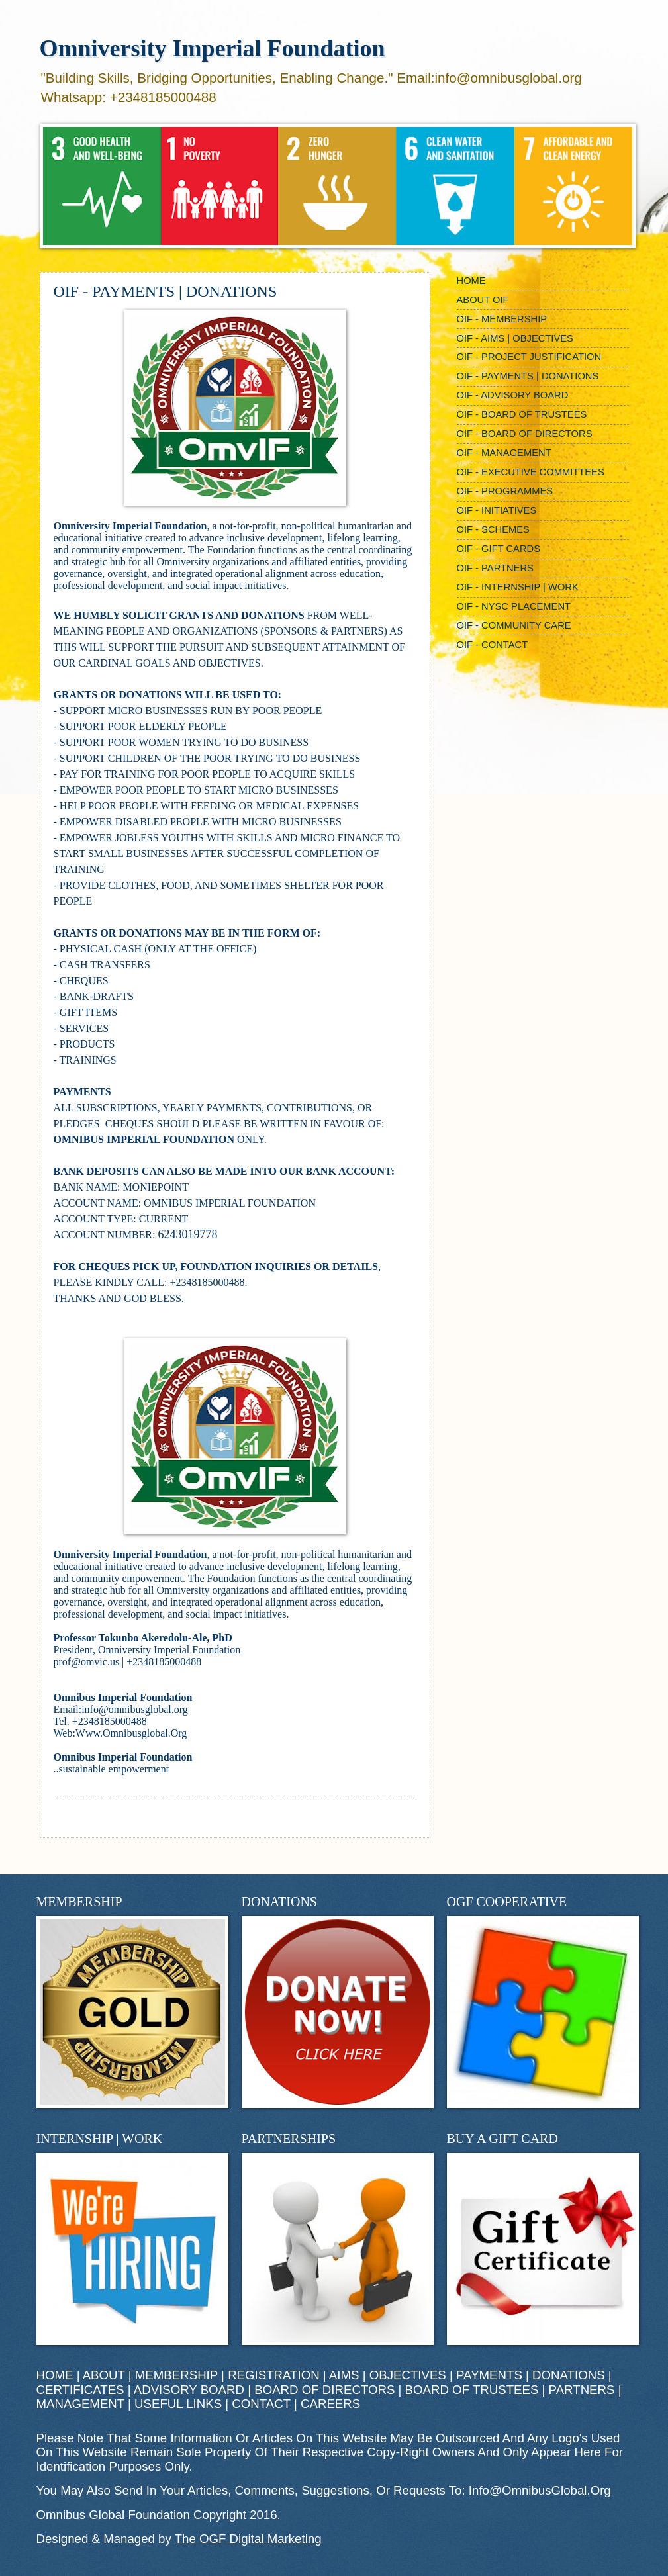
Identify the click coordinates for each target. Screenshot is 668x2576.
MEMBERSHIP (176, 2375)
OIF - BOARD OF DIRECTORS (525, 433)
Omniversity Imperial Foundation (212, 48)
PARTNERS (582, 2390)
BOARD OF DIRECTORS (324, 2390)
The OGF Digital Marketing (248, 2539)
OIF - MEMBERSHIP (502, 319)
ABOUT (104, 2375)
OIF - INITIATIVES (497, 510)
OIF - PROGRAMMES (505, 491)
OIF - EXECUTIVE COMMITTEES (530, 472)
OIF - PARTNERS (495, 568)
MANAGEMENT (80, 2404)
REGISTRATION (274, 2375)
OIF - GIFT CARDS (498, 548)
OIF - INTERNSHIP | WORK (518, 587)
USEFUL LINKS (178, 2404)
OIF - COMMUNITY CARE (514, 625)
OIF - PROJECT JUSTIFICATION (529, 356)
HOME (471, 280)
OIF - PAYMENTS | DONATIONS (528, 376)
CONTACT (261, 2404)
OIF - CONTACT (492, 644)
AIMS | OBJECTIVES (387, 2375)
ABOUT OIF (483, 300)
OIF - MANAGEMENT (504, 452)
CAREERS (330, 2404)
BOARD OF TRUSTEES (472, 2390)
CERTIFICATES (80, 2390)
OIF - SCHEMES (493, 529)
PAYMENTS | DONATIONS (530, 2375)
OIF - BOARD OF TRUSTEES (522, 414)
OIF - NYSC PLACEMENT (514, 606)
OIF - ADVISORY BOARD (513, 395)
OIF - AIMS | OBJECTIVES (515, 338)
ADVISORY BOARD (189, 2390)
